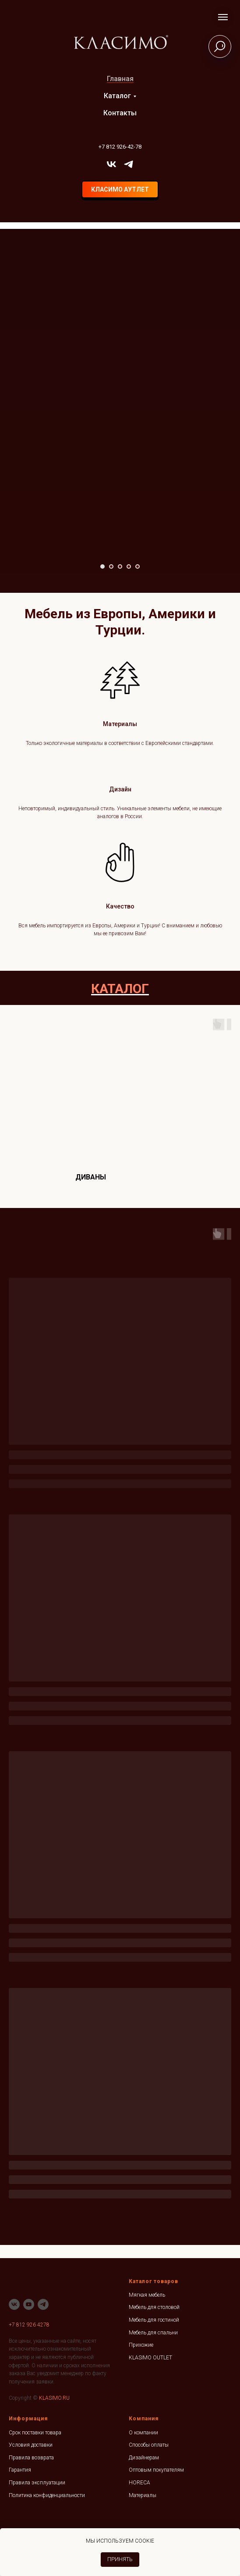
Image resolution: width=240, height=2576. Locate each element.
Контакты (120, 113)
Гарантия (20, 2470)
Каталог (117, 96)
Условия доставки (31, 2445)
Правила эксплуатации (37, 2483)
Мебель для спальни (153, 2333)
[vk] (111, 164)
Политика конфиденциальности (47, 2495)
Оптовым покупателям (156, 2470)
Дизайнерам (144, 2458)
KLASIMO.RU (54, 2398)
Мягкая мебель (147, 2295)
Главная (120, 79)
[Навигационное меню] (223, 17)
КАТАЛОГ (120, 988)
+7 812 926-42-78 (120, 146)
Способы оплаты (149, 2445)
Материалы (142, 2495)
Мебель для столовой (154, 2307)
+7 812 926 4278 (29, 2325)
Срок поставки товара (35, 2433)
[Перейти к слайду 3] (120, 566)
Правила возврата (31, 2458)
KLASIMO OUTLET (150, 2358)
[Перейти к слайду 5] (137, 566)
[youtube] (28, 2304)
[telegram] (128, 164)
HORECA (139, 2483)
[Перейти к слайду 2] (111, 566)
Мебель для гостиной (154, 2320)
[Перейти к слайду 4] (129, 566)
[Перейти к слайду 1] (102, 566)
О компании (143, 2433)
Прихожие (141, 2345)
